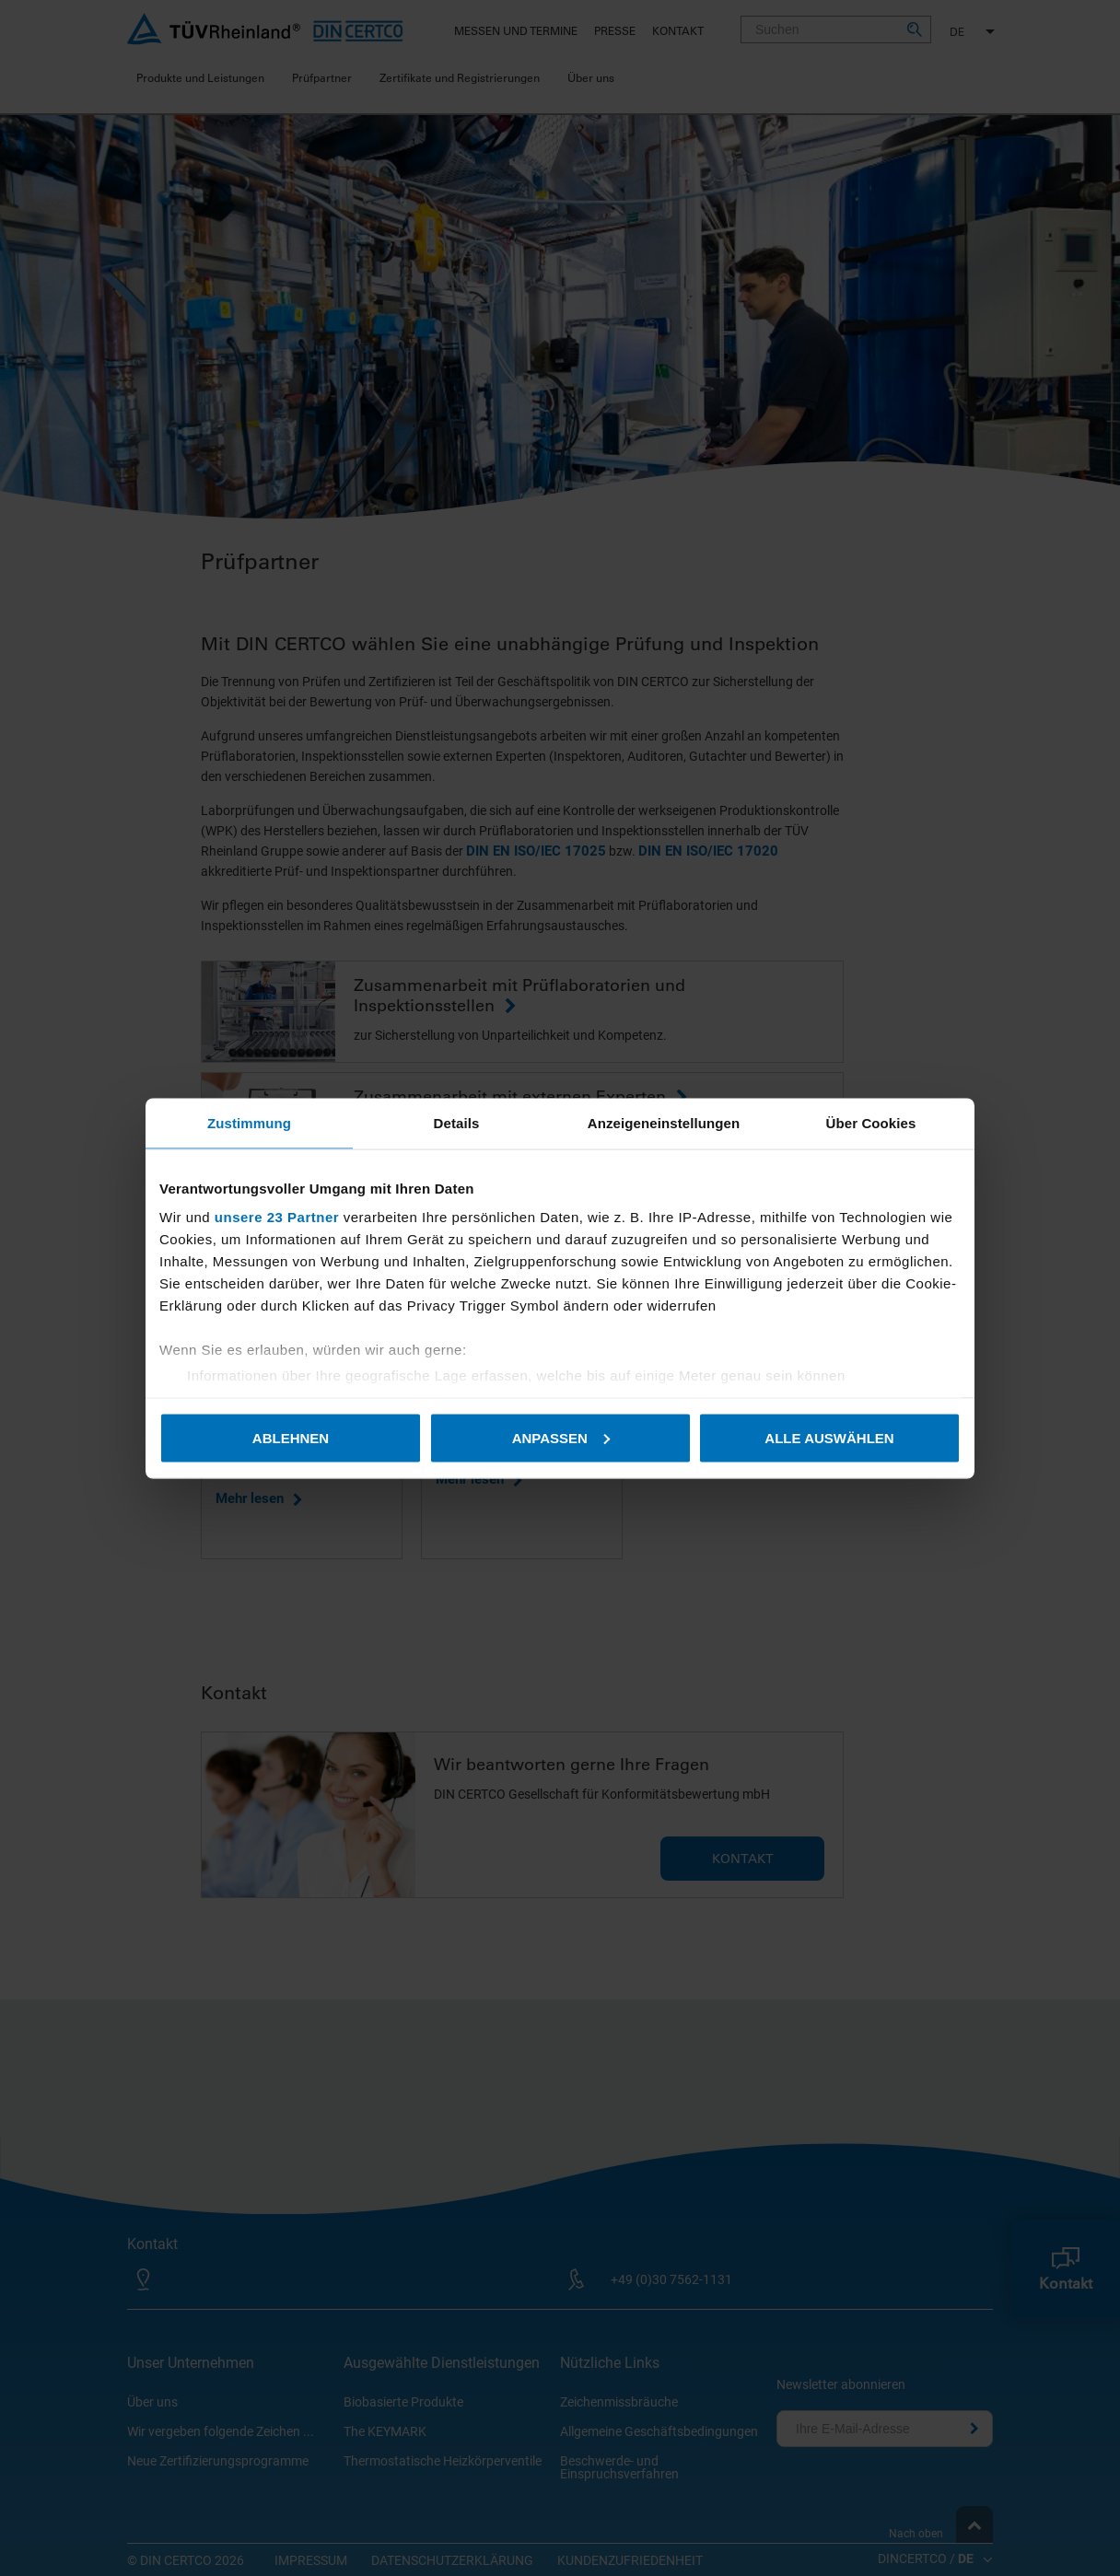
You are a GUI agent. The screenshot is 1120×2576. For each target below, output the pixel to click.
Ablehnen (290, 1437)
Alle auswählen (828, 1437)
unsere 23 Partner (277, 1217)
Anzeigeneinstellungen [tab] (664, 1122)
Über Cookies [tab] (871, 1122)
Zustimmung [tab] (249, 1122)
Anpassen (561, 1437)
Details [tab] (457, 1122)
